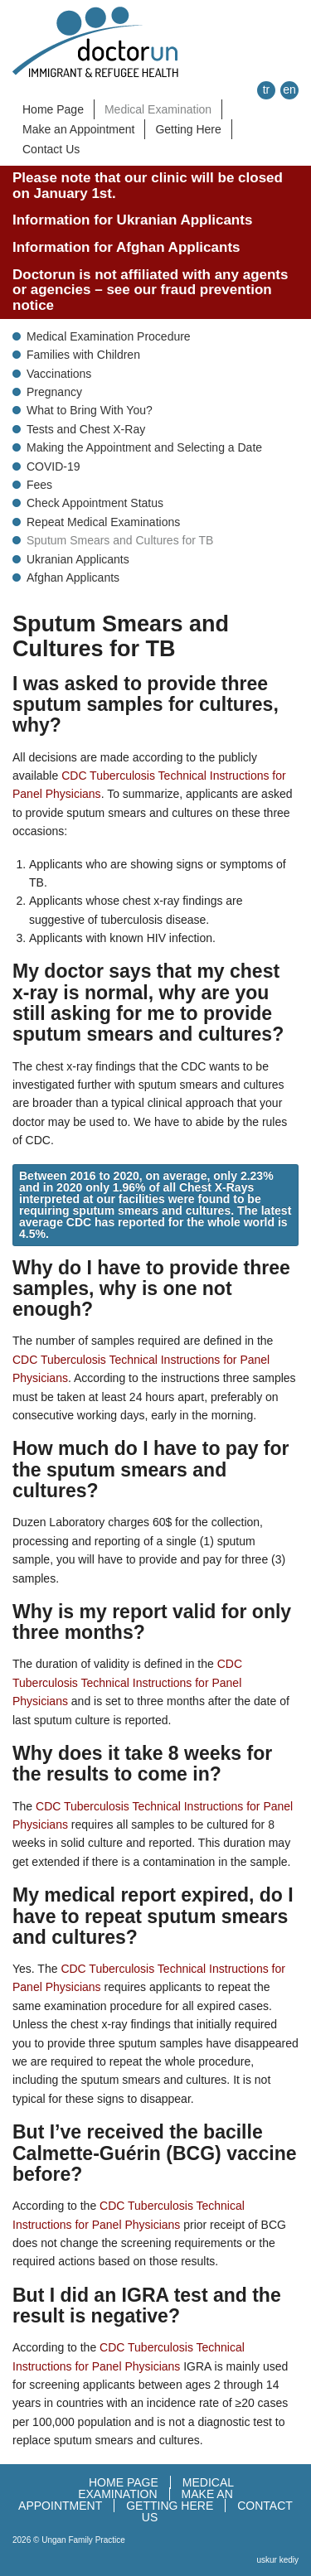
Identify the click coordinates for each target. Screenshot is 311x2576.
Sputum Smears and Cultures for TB (120, 540)
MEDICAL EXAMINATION (156, 2488)
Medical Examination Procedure (109, 336)
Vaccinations (59, 373)
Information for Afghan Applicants (126, 247)
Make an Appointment (78, 129)
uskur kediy (277, 2559)
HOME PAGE (123, 2482)
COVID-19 (53, 466)
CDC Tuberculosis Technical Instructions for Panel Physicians (127, 1682)
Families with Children (83, 354)
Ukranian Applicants (78, 559)
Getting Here (188, 129)
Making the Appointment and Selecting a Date (144, 447)
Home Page (53, 109)
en (289, 89)
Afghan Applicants (73, 577)
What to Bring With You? (90, 410)
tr (266, 89)
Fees (39, 484)
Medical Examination (157, 109)
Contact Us (51, 149)
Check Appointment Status (95, 503)
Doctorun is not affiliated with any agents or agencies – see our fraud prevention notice (150, 290)
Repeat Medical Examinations (103, 522)
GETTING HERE (169, 2505)
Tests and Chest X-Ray (86, 429)
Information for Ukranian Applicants (132, 220)
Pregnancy (54, 392)
